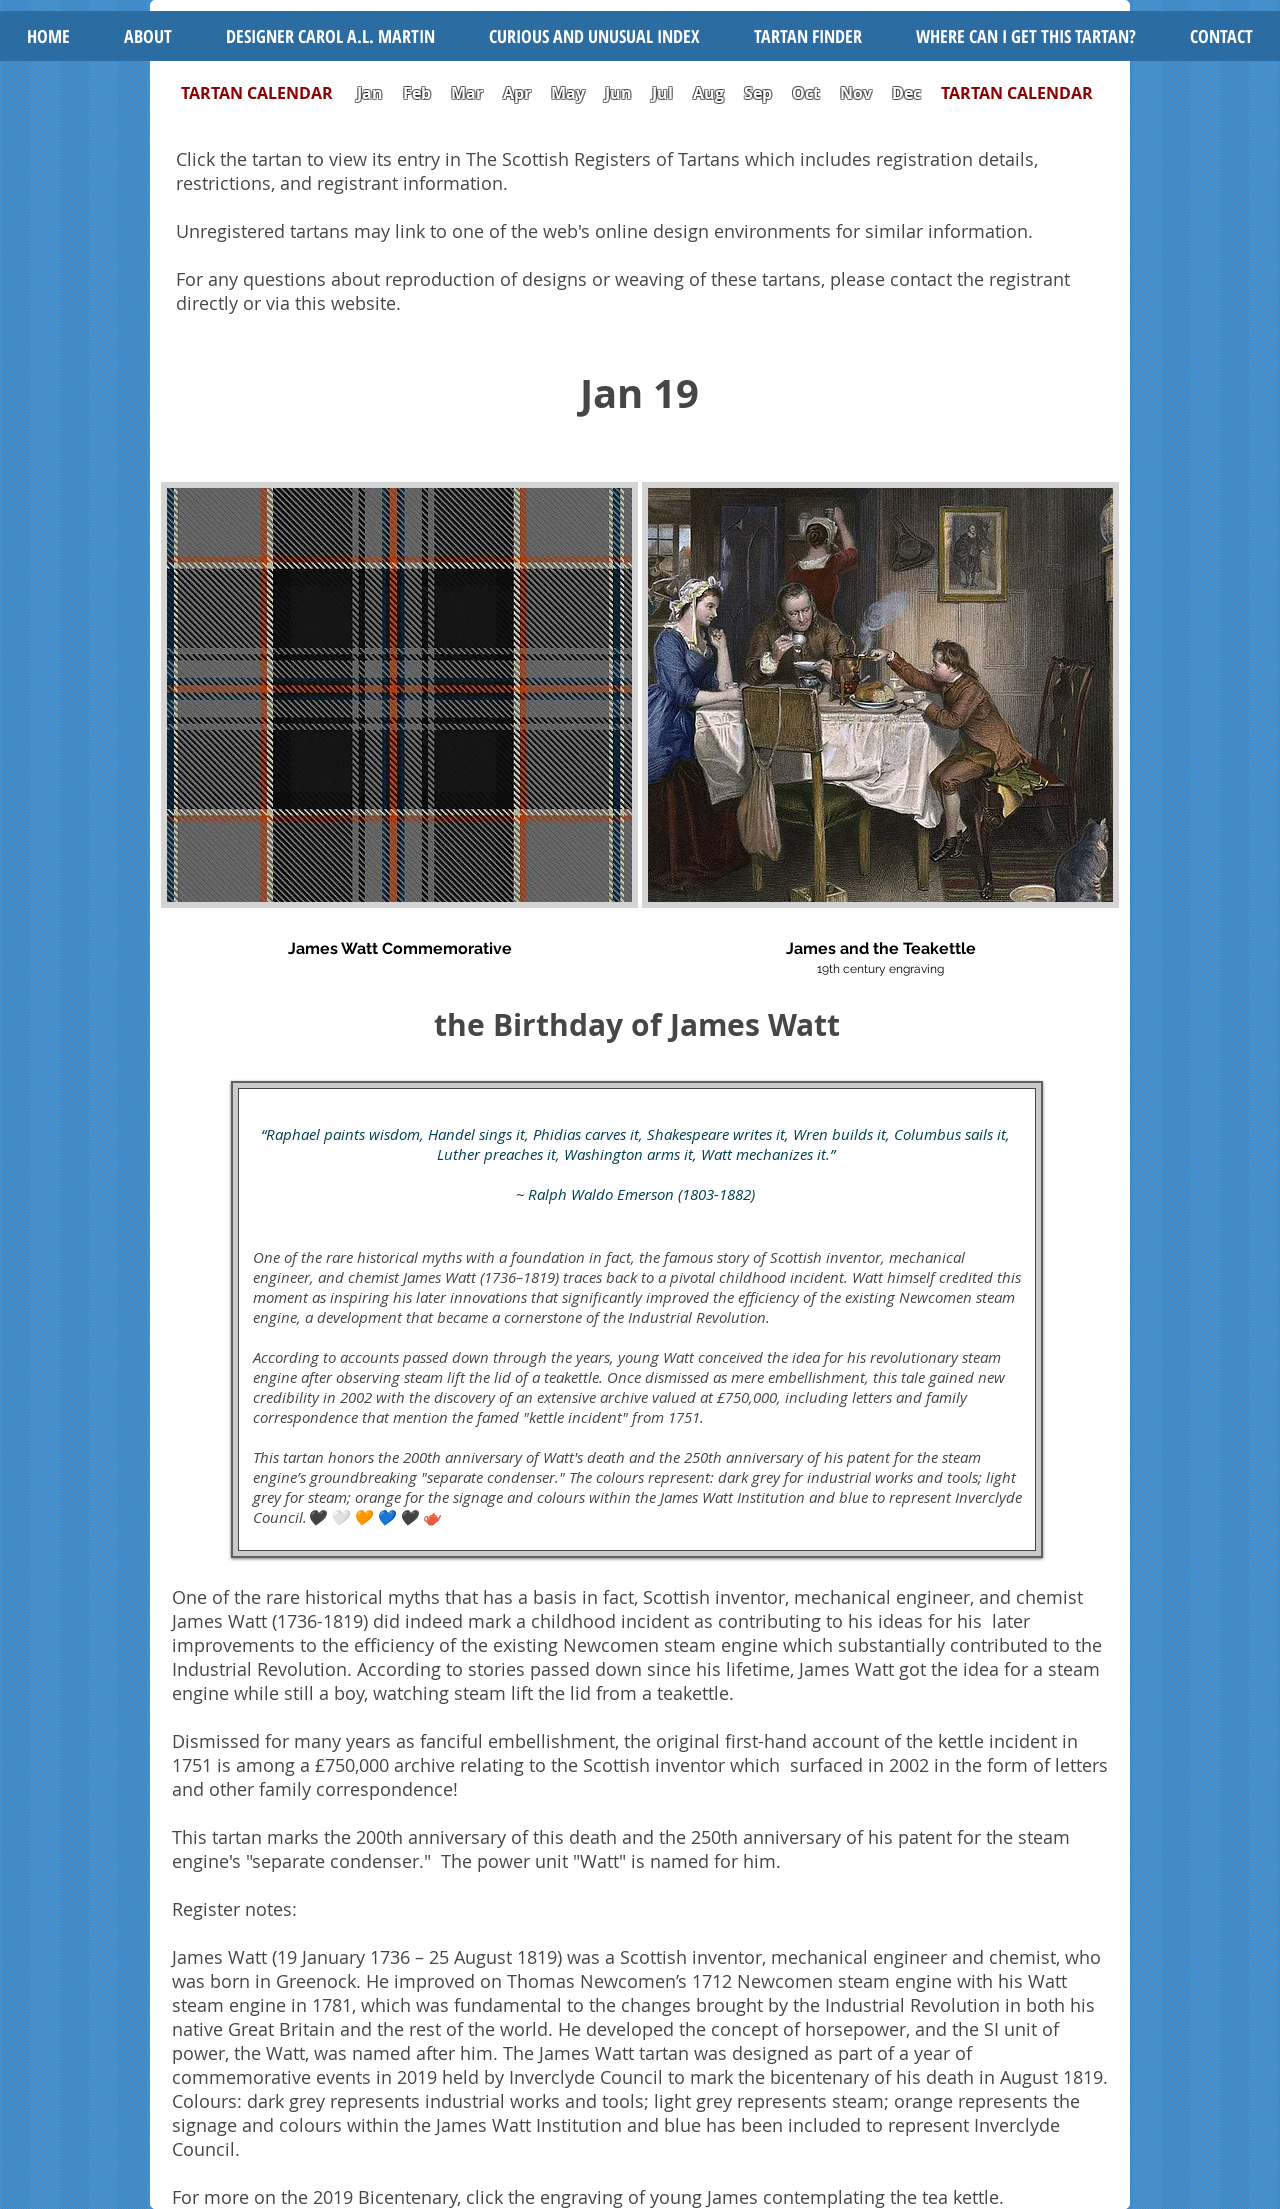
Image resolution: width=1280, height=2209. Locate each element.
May (568, 93)
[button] (594, 36)
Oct (808, 93)
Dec (906, 93)
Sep (758, 93)
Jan (370, 93)
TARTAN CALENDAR (267, 93)
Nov (856, 93)
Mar (467, 93)
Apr (517, 93)
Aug (708, 93)
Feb (417, 93)
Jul (664, 93)
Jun (618, 93)
